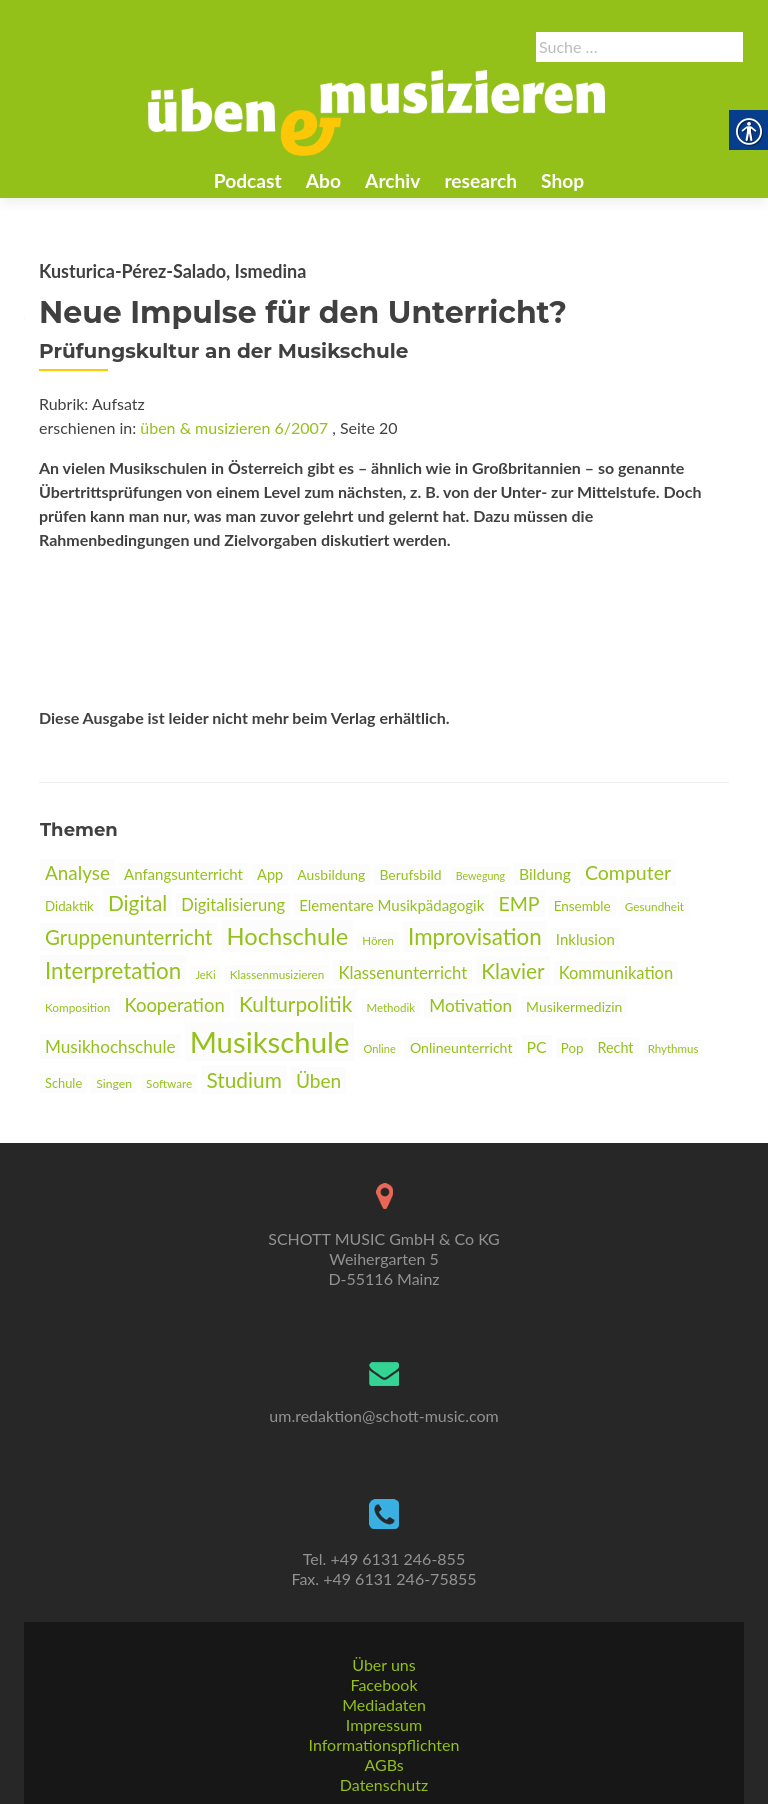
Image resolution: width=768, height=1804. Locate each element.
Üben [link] (318, 1080)
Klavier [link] (512, 970)
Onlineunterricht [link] (461, 1047)
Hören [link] (378, 940)
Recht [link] (616, 1047)
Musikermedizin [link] (574, 1006)
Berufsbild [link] (410, 874)
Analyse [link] (77, 872)
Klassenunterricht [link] (402, 972)
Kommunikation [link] (616, 973)
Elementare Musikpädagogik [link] (391, 905)
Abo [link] (323, 180)
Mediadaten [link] (384, 1704)
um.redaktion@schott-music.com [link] (383, 1415)
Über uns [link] (383, 1664)
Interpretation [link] (113, 970)
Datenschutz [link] (384, 1784)
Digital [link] (137, 902)
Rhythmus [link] (673, 1048)
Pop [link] (572, 1048)
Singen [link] (114, 1083)
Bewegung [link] (480, 875)
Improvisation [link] (475, 936)
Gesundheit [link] (654, 906)
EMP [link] (518, 903)
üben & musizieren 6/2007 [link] (234, 427)
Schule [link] (63, 1083)
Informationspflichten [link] (384, 1744)
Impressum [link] (384, 1724)
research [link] (480, 180)
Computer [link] (628, 872)
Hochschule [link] (288, 936)
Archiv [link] (392, 180)
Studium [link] (243, 1079)
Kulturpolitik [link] (295, 1003)
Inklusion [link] (585, 939)
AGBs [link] (383, 1764)
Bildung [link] (545, 874)
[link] (377, 111)
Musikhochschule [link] (110, 1046)
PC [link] (537, 1046)
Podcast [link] (248, 180)
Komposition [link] (77, 1007)
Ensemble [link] (582, 906)
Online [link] (380, 1048)
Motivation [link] (470, 1005)
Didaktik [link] (69, 906)
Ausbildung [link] (331, 874)
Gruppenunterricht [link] (128, 937)
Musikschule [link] (270, 1041)
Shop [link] (562, 180)
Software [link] (169, 1083)
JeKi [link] (205, 974)
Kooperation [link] (174, 1005)
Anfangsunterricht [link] (183, 874)
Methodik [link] (390, 1007)
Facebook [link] (383, 1684)
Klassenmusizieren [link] (277, 974)
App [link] (270, 874)
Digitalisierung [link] (233, 905)
